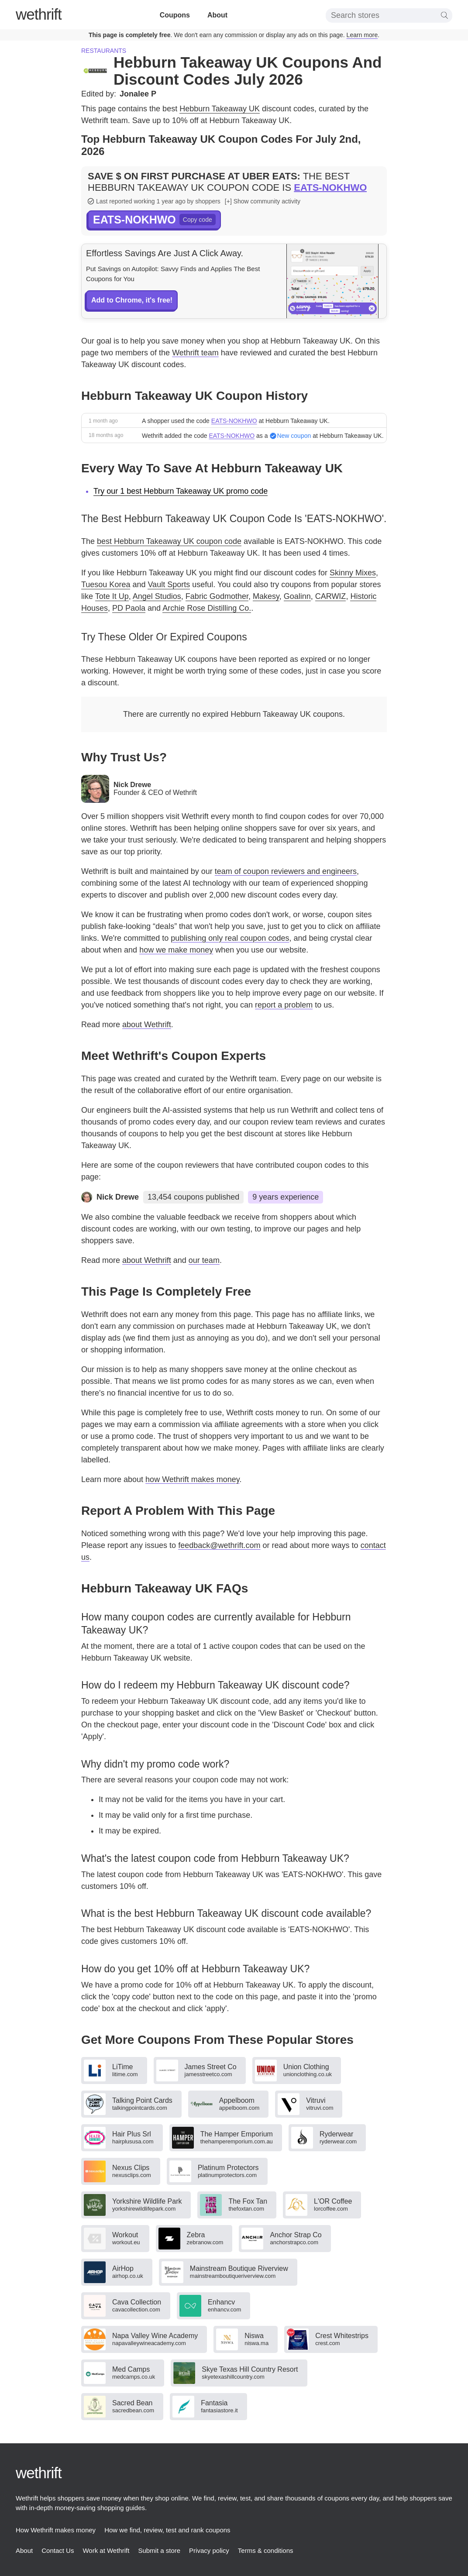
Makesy (266, 596)
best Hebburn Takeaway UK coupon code (169, 541)
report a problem (284, 1005)
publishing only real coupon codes (230, 938)
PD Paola (128, 608)
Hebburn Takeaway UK (219, 108)
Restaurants (103, 50)
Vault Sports (169, 584)
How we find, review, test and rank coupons (167, 2530)
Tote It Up (112, 596)
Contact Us (57, 2550)
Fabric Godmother (217, 596)
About (217, 15)
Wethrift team (195, 352)
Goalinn (297, 596)
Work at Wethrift (106, 2550)
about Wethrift (146, 1024)
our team (204, 1260)
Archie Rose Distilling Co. (206, 608)
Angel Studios (157, 596)
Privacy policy (209, 2550)
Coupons (175, 15)
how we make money (176, 950)
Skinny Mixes (353, 572)
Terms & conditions (265, 2550)
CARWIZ (330, 596)
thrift (39, 14)
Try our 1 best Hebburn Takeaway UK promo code (180, 491)
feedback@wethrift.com (219, 1545)
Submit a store (159, 2550)
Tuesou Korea (105, 584)
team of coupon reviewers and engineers (286, 871)
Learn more (362, 34)
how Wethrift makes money (192, 1479)
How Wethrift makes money (56, 2530)
